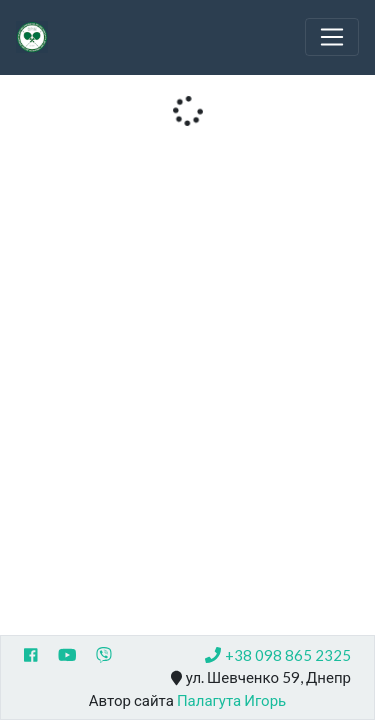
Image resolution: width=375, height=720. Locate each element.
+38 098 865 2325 (278, 655)
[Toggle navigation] (332, 37)
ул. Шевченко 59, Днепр (261, 678)
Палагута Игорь (231, 700)
